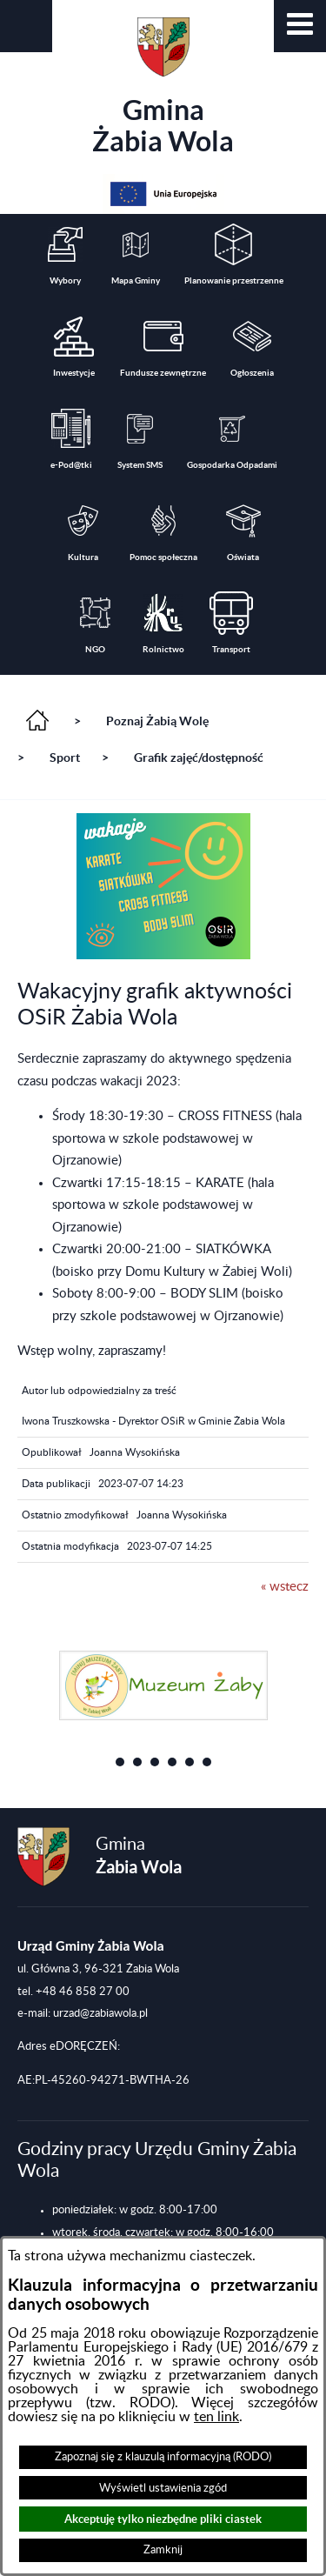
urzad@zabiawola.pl (100, 2013)
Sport (65, 757)
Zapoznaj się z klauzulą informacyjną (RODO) (163, 2457)
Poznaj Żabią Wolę (157, 721)
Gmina (163, 87)
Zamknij (163, 2550)
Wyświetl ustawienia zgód (163, 2488)
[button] (300, 26)
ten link (216, 2417)
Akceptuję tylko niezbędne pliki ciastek (163, 2519)
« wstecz (285, 1586)
